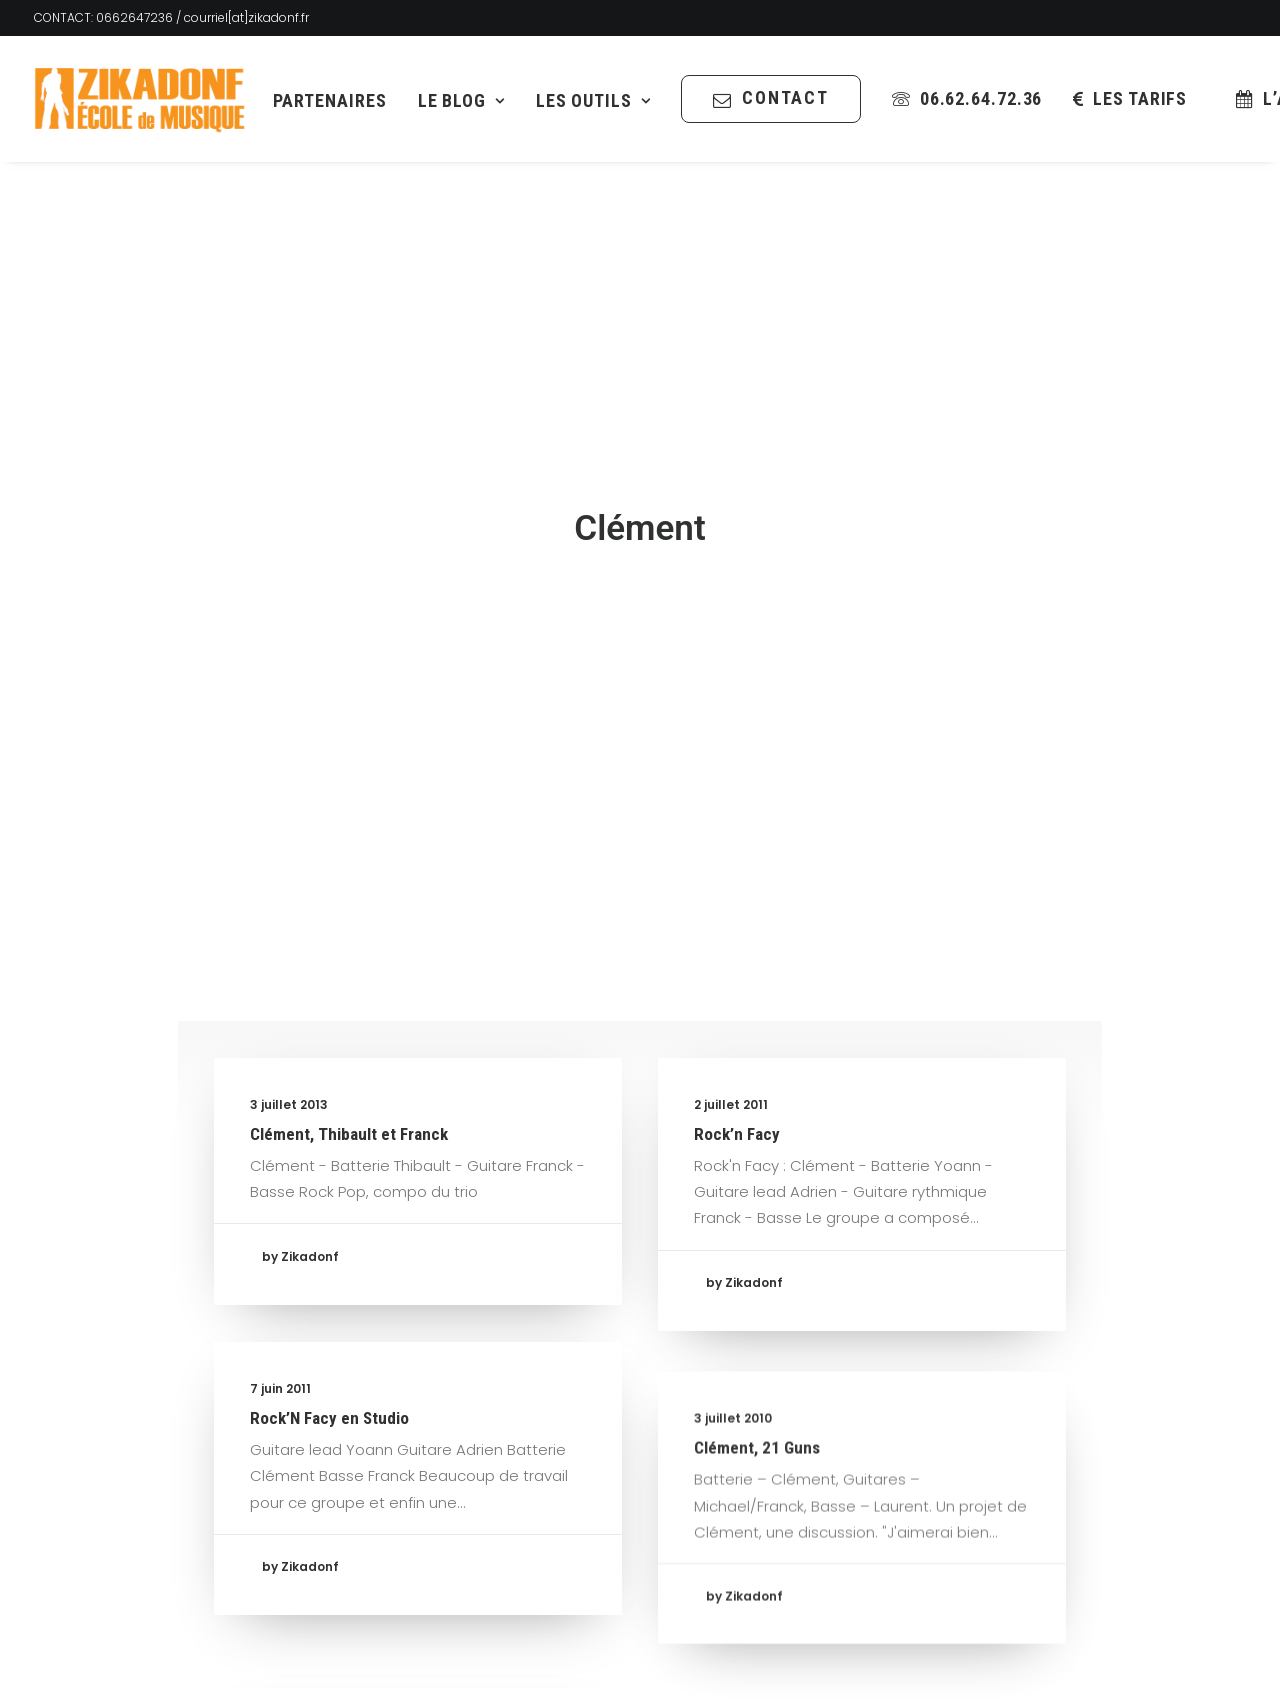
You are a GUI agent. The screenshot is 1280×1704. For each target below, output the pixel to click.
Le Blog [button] (461, 100)
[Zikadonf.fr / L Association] (140, 99)
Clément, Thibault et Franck (349, 1009)
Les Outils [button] (593, 100)
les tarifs (1140, 98)
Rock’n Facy (737, 1009)
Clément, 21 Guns (757, 1378)
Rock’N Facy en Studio (329, 1309)
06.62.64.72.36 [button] (981, 98)
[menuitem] (330, 101)
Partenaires (330, 100)
